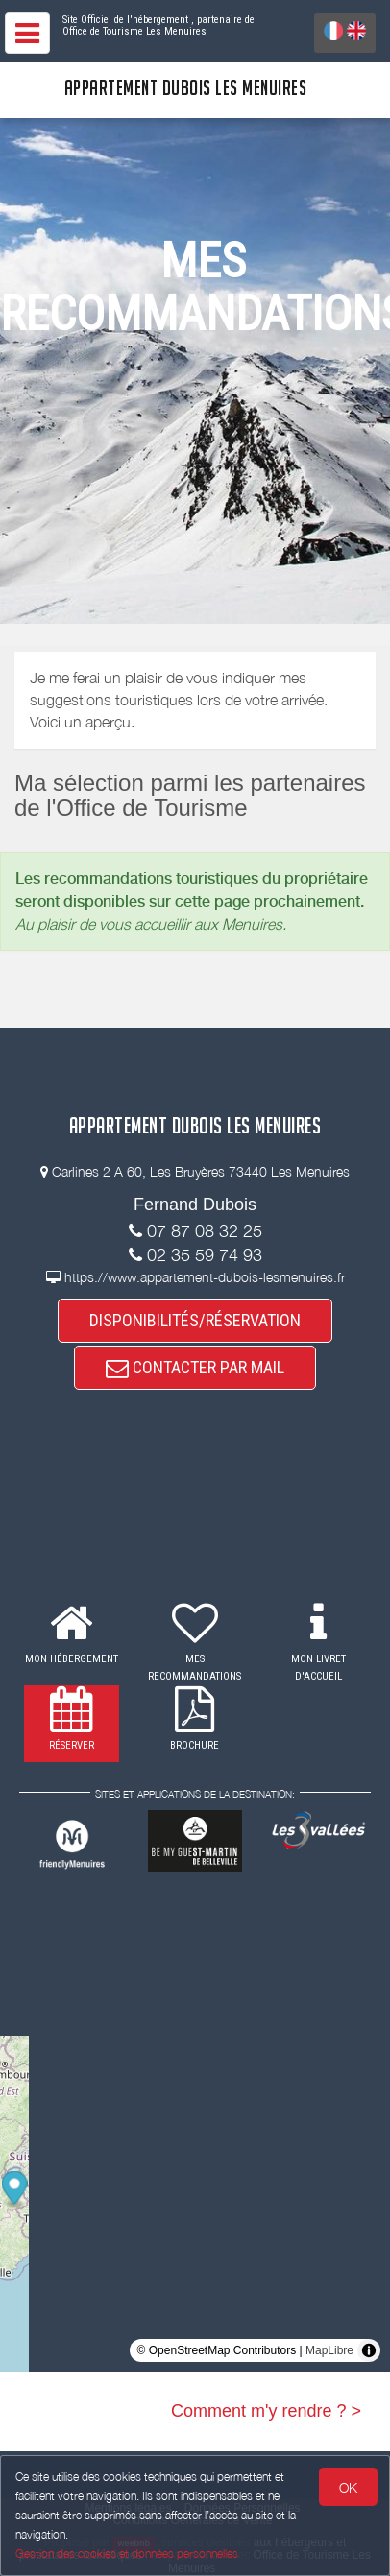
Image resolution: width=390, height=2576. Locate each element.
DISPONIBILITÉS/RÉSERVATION (195, 1320)
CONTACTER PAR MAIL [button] (195, 1367)
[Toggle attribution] (368, 2350)
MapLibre (329, 2350)
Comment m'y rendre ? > (266, 2411)
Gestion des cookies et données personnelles (126, 2553)
